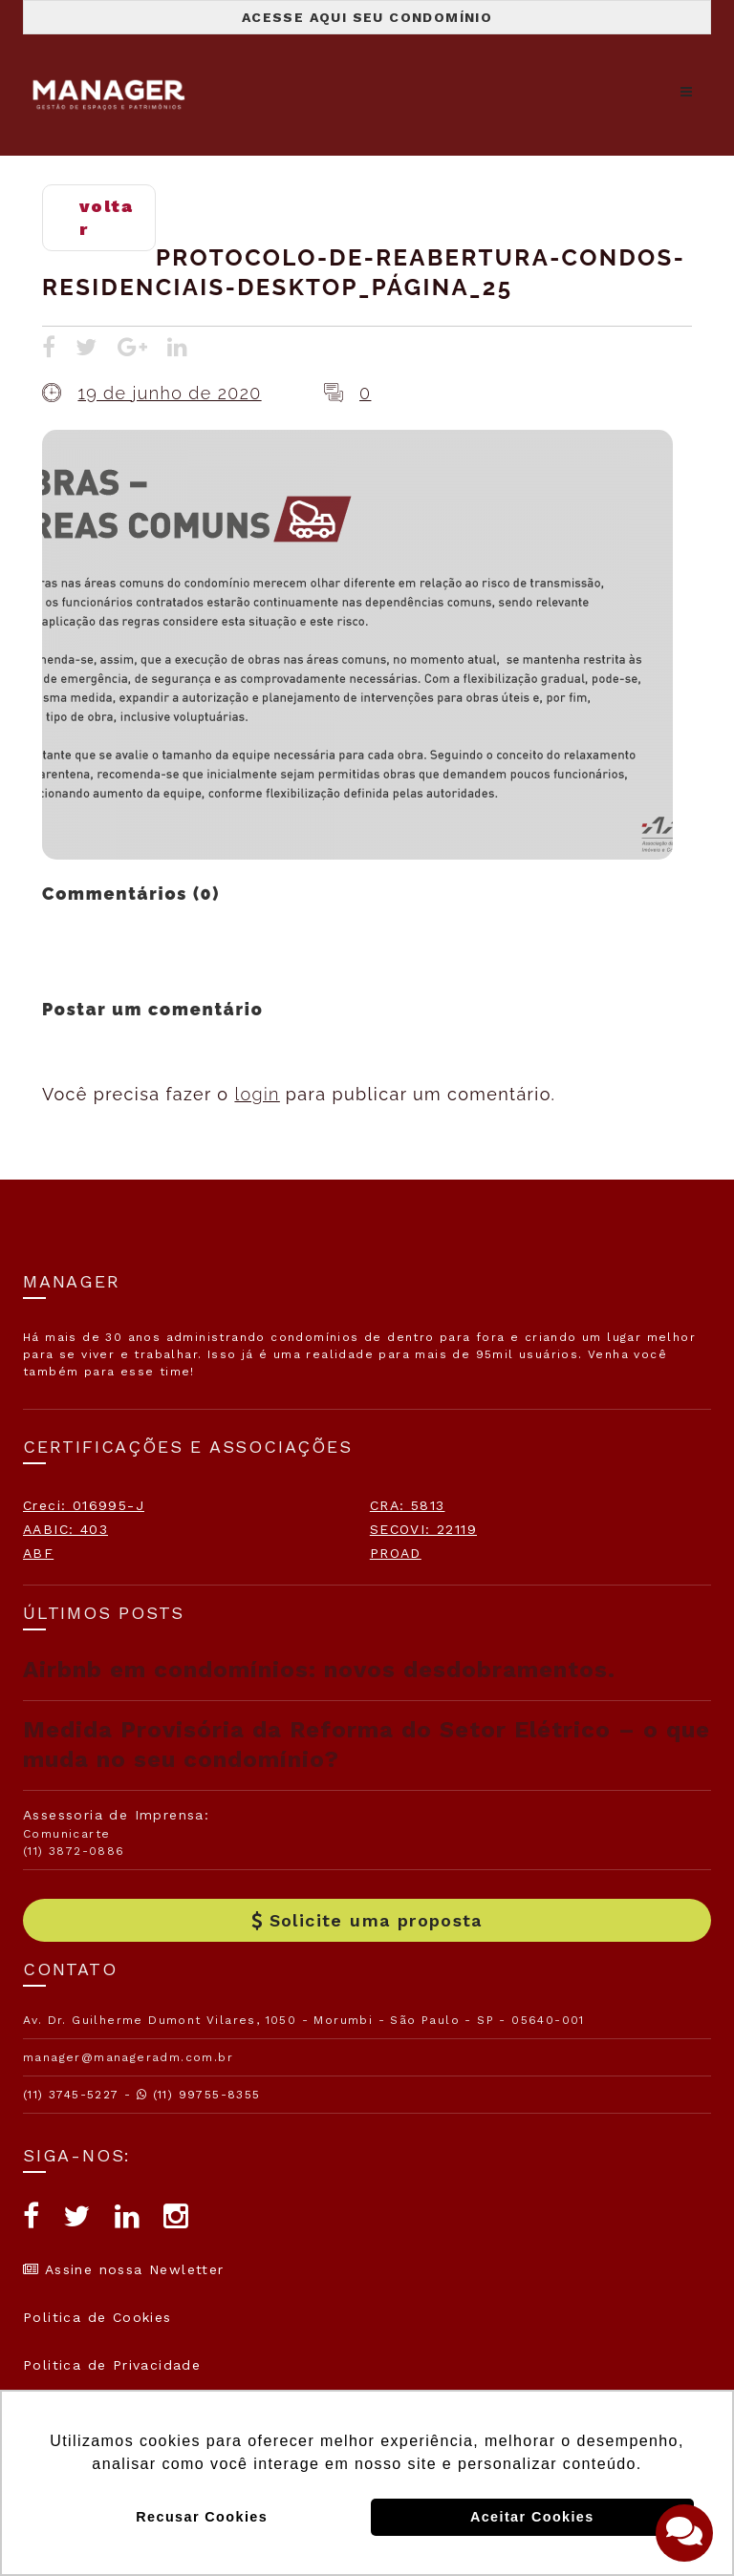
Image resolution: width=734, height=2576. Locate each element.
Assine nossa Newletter (124, 2269)
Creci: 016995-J (83, 1505)
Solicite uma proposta (367, 1920)
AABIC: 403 (65, 1529)
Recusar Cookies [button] (202, 2516)
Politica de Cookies (97, 2317)
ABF (38, 1553)
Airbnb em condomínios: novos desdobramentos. (319, 1669)
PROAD (395, 1553)
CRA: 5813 (407, 1505)
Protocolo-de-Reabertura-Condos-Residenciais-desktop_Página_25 (363, 272)
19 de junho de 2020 (169, 393)
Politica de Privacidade (112, 2365)
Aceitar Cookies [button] (532, 2516)
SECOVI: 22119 (423, 1529)
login (256, 1094)
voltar (106, 217)
